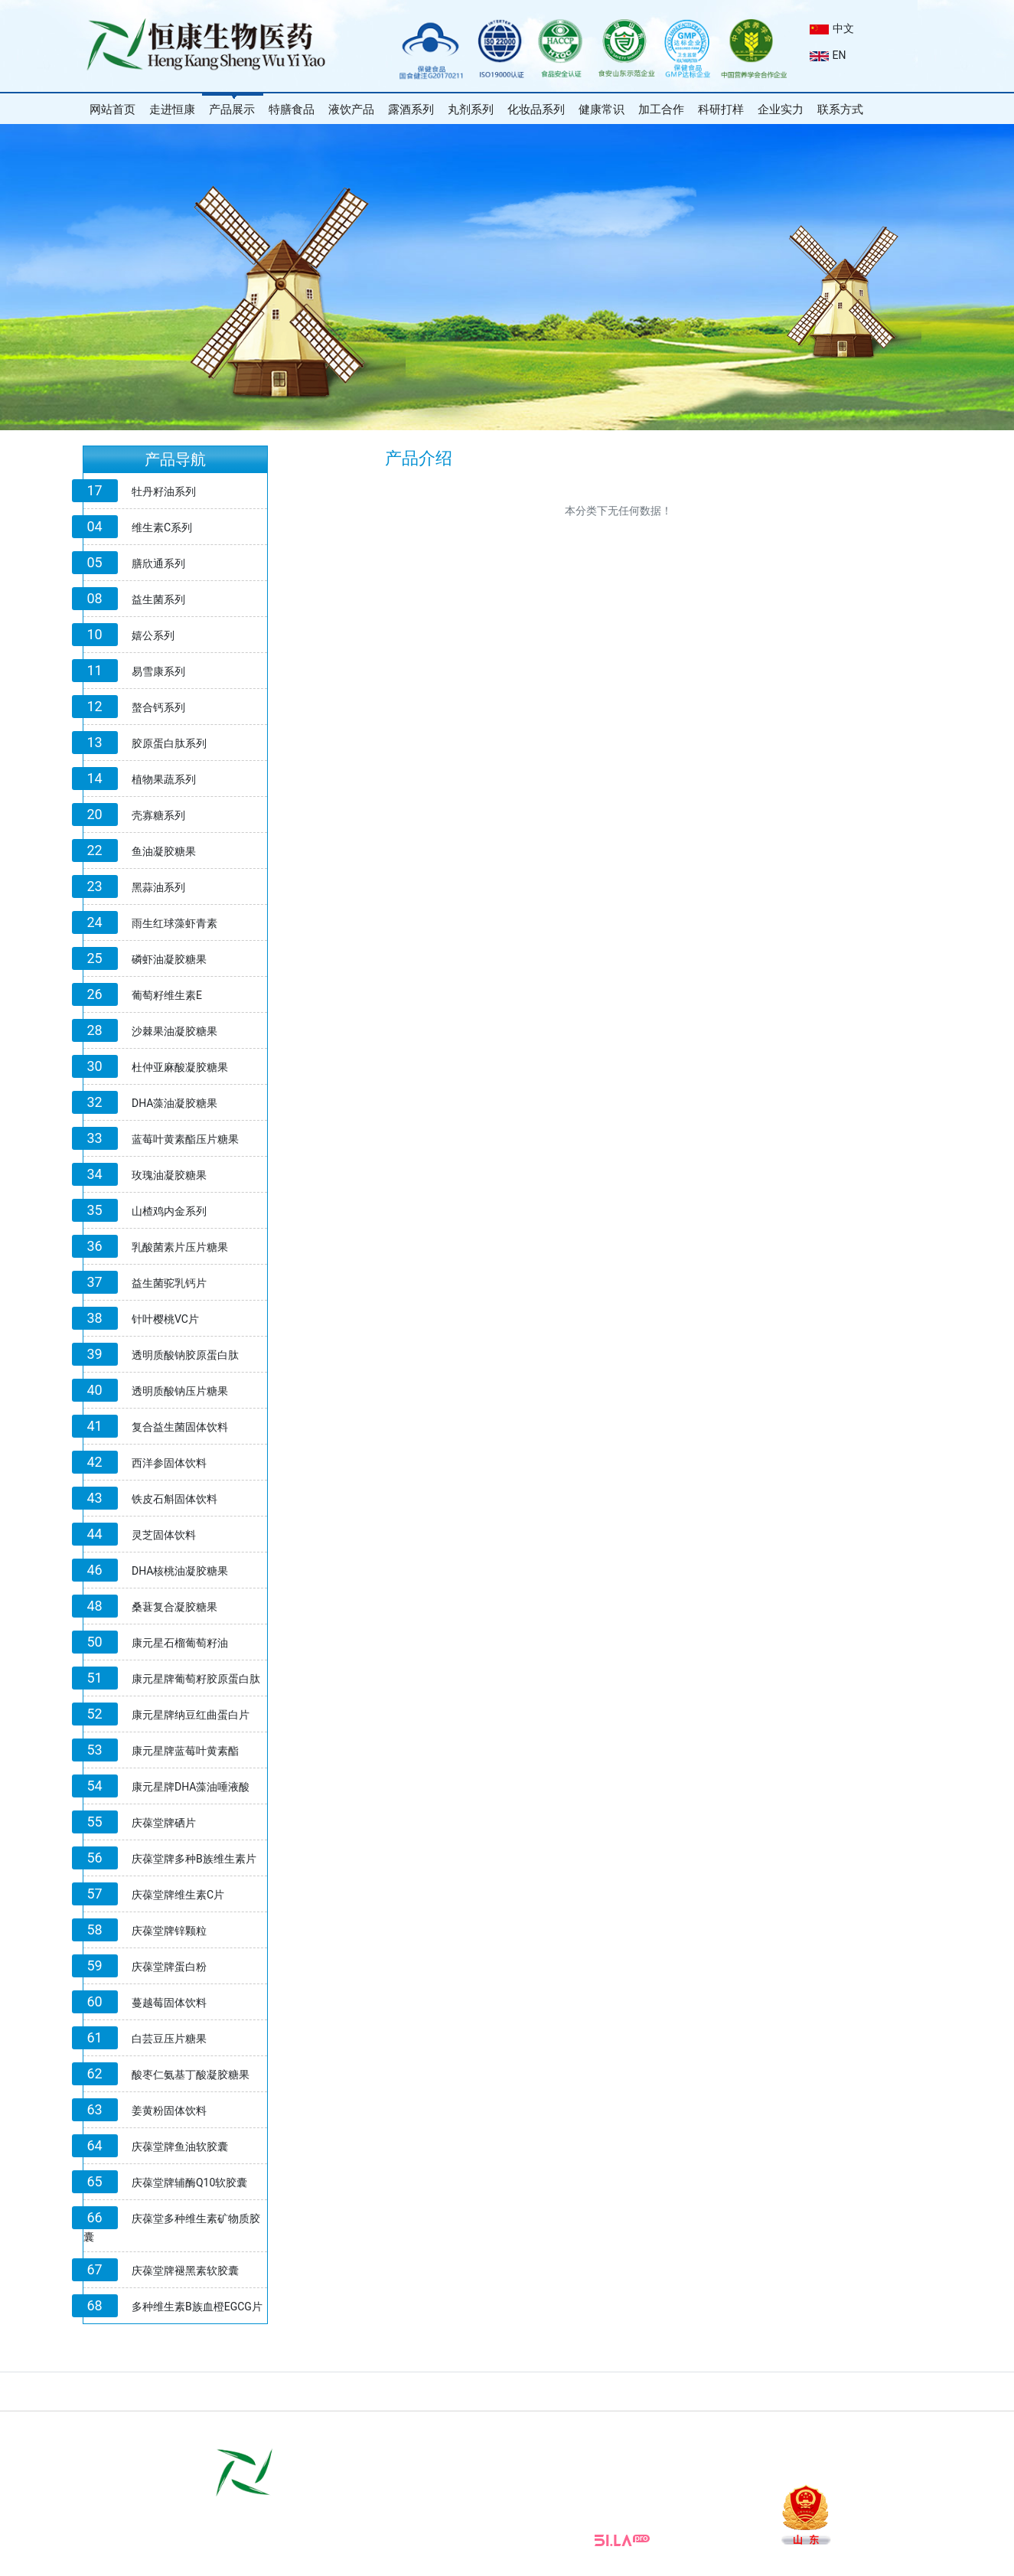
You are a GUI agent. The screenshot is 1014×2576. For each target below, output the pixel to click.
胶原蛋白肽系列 (169, 743)
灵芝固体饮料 (164, 1535)
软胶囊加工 (626, 2427)
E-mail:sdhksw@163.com (529, 2518)
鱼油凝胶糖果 (164, 851)
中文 (832, 28)
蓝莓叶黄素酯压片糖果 (185, 1139)
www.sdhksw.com (423, 2518)
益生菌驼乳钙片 (169, 1283)
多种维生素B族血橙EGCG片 (197, 2306)
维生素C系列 (162, 527)
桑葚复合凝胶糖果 (174, 1607)
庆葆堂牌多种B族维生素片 (194, 1859)
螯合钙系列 (158, 707)
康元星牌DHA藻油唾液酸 (190, 1787)
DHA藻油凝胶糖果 (174, 1103)
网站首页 (112, 109)
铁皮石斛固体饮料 (174, 1499)
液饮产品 (351, 109)
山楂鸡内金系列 (169, 1211)
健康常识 (601, 109)
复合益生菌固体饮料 (180, 1427)
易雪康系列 (158, 671)
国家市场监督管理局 (265, 2427)
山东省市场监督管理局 (375, 2427)
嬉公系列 (153, 635)
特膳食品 (292, 109)
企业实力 (781, 109)
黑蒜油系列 (158, 887)
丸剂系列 (471, 109)
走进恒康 (172, 109)
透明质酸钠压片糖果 (180, 1391)
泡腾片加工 (565, 2427)
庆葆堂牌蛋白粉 (169, 1967)
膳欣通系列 (158, 563)
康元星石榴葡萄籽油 (180, 1643)
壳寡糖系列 (158, 815)
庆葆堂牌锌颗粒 (169, 1931)
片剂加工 (457, 2427)
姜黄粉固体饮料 (169, 2110)
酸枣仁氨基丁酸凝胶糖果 (190, 2074)
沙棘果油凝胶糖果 (174, 1031)
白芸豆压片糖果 (169, 2038)
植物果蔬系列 (164, 779)
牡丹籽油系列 (164, 491)
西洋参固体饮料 (169, 1463)
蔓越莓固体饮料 (169, 2002)
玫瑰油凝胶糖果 (169, 1175)
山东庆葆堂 (770, 2427)
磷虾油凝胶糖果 (169, 959)
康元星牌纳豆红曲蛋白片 (190, 1715)
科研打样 (721, 109)
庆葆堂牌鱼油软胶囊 (180, 2146)
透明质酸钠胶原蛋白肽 (185, 1355)
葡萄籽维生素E (167, 995)
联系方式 (840, 109)
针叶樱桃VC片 (165, 1319)
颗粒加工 (508, 2427)
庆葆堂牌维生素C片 (178, 1895)
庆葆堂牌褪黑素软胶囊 (185, 2270)
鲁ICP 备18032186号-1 (442, 2561)
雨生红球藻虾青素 (174, 923)
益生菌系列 (158, 599)
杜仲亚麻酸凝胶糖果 (180, 1067)
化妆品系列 (536, 109)
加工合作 (661, 109)
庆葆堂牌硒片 (164, 1823)
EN (828, 55)
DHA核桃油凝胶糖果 (180, 1571)
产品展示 (232, 109)
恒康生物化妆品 (697, 2427)
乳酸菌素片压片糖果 (180, 1247)
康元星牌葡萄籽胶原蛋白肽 (196, 1679)
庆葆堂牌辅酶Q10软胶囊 (189, 2182)
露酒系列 (411, 109)
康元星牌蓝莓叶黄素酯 (185, 1751)
